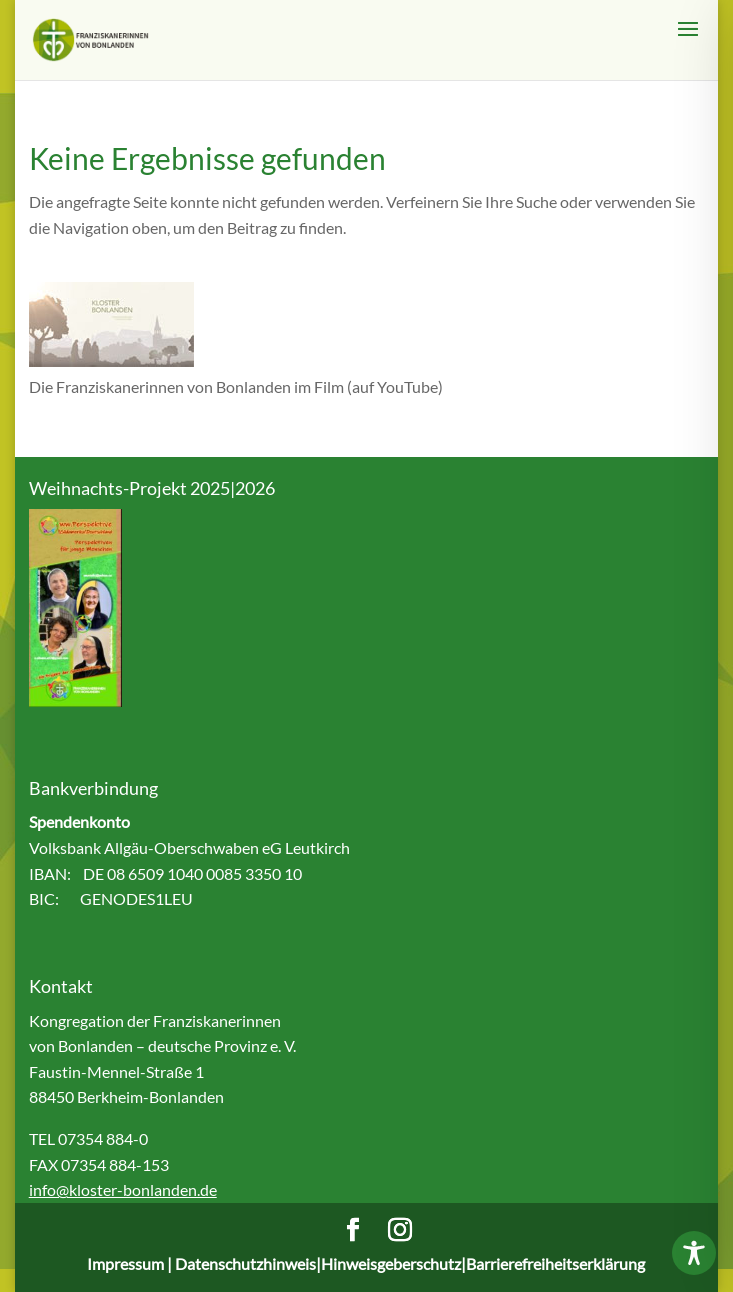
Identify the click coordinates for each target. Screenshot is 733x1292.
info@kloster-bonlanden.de (123, 1189)
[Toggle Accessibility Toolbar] (694, 1253)
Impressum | (131, 1263)
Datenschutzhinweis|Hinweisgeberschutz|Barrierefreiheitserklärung (410, 1263)
